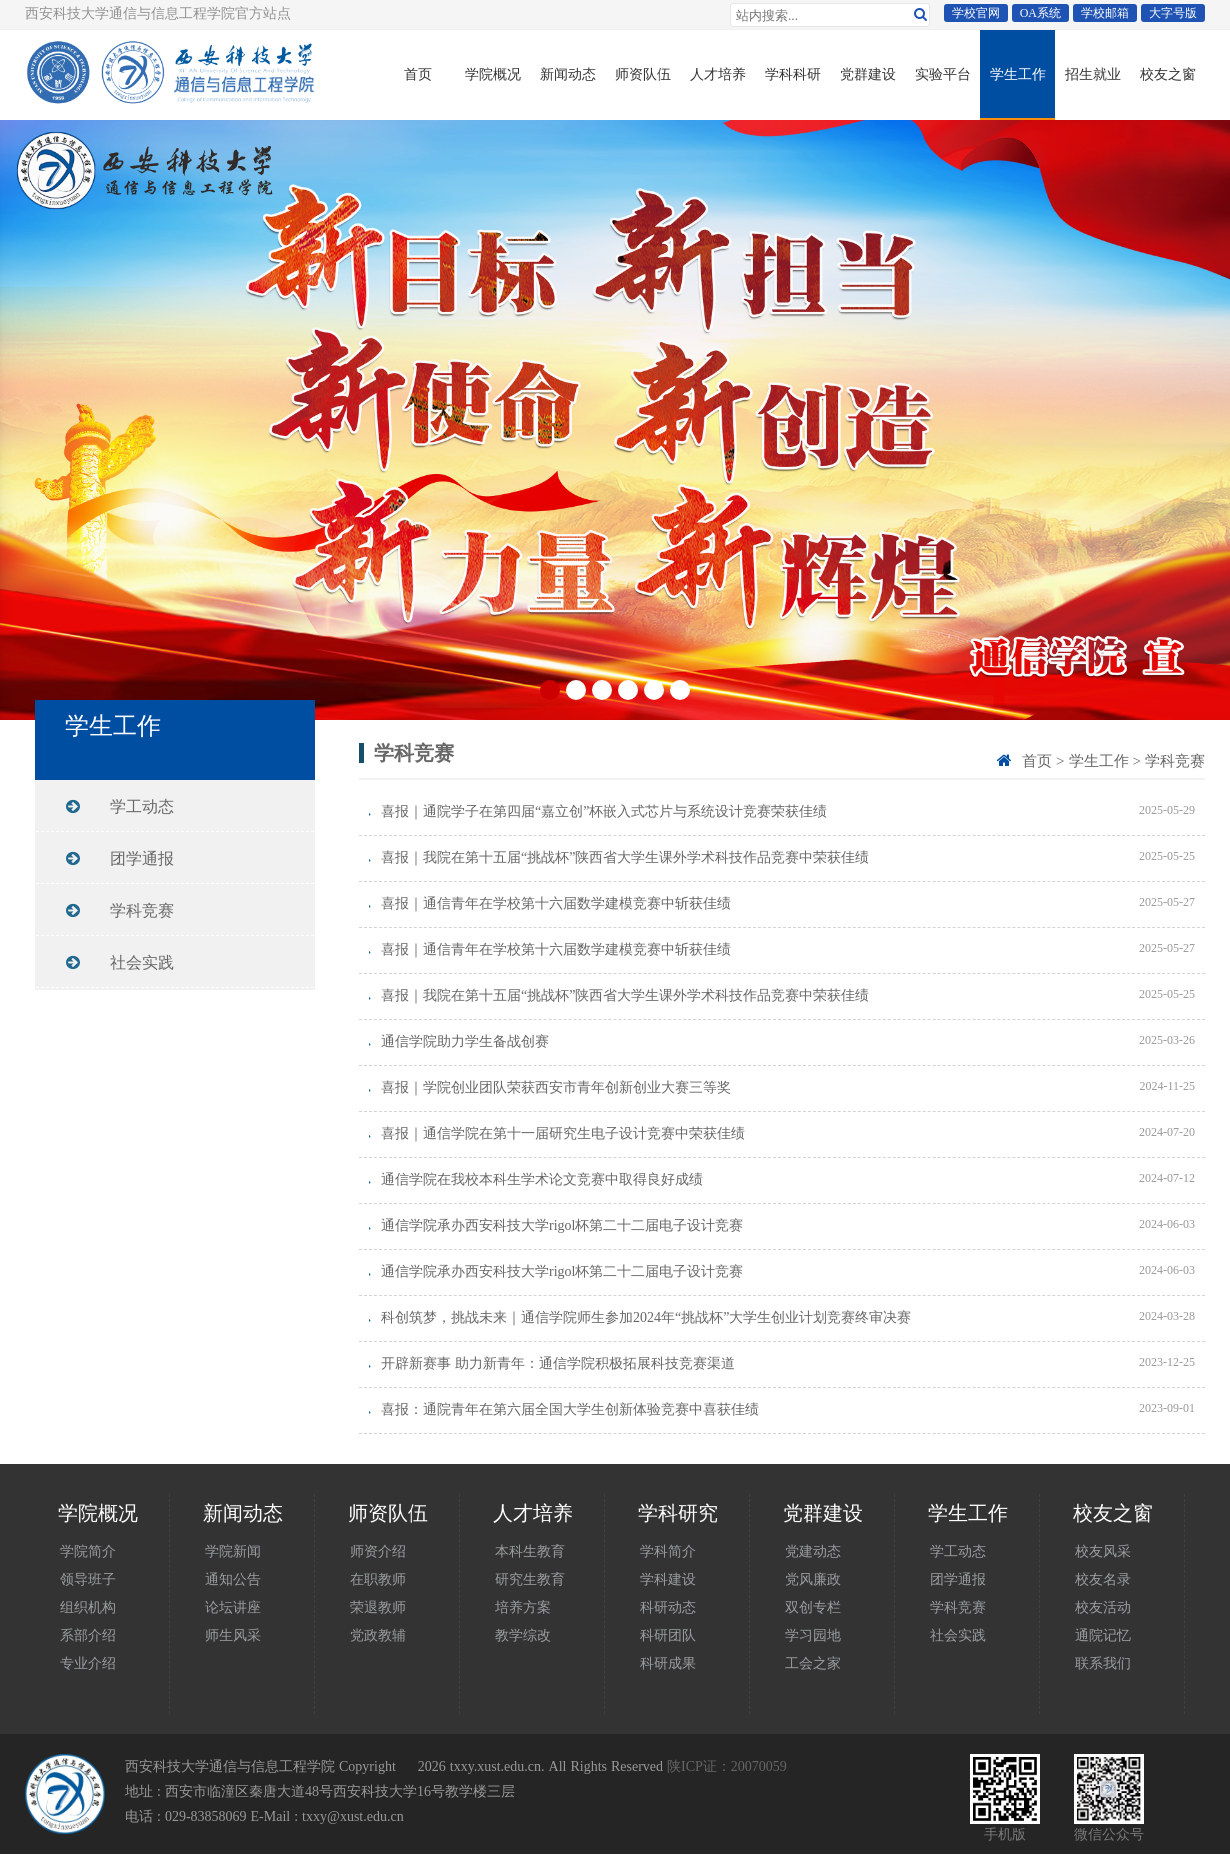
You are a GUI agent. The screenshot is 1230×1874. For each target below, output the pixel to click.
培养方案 (523, 1607)
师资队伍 (643, 74)
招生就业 (1093, 74)
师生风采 (233, 1635)
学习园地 (813, 1635)
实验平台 (943, 74)
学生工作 (1018, 74)
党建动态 (813, 1551)
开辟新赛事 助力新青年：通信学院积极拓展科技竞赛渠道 (558, 1363)
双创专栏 (813, 1607)
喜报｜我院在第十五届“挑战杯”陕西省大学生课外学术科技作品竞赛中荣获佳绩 (625, 857)
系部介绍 (88, 1635)
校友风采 (1103, 1551)
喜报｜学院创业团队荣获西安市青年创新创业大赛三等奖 (556, 1087)
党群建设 (868, 74)
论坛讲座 (233, 1607)
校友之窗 (1168, 74)
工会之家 (813, 1663)
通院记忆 (1103, 1635)
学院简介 (88, 1551)
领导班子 (88, 1579)
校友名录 (1103, 1579)
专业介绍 (88, 1663)
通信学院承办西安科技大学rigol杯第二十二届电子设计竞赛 (562, 1225)
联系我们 (1103, 1663)
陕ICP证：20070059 (727, 1766)
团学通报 (142, 858)
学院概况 (493, 74)
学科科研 (793, 74)
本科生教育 (530, 1551)
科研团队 (668, 1635)
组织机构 (88, 1607)
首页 (418, 74)
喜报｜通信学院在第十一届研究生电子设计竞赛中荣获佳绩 (563, 1133)
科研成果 (668, 1663)
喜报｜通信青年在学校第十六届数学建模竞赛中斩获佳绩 (556, 903)
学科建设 (668, 1579)
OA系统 (1040, 13)
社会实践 (142, 962)
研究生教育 (530, 1579)
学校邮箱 (1105, 13)
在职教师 (378, 1579)
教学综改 (523, 1635)
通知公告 (233, 1579)
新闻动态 (568, 74)
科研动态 (668, 1607)
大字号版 (1173, 13)
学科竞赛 (1175, 760)
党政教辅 (378, 1635)
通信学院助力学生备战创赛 (465, 1041)
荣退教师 (378, 1607)
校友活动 (1103, 1607)
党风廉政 (813, 1579)
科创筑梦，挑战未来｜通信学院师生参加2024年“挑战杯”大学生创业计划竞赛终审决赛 (646, 1317)
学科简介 (668, 1551)
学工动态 (142, 806)
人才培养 (718, 74)
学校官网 (976, 13)
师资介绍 (378, 1551)
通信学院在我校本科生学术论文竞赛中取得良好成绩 (542, 1179)
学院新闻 (233, 1551)
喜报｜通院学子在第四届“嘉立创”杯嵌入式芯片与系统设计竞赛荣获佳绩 (604, 811)
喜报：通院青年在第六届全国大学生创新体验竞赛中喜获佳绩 (570, 1409)
